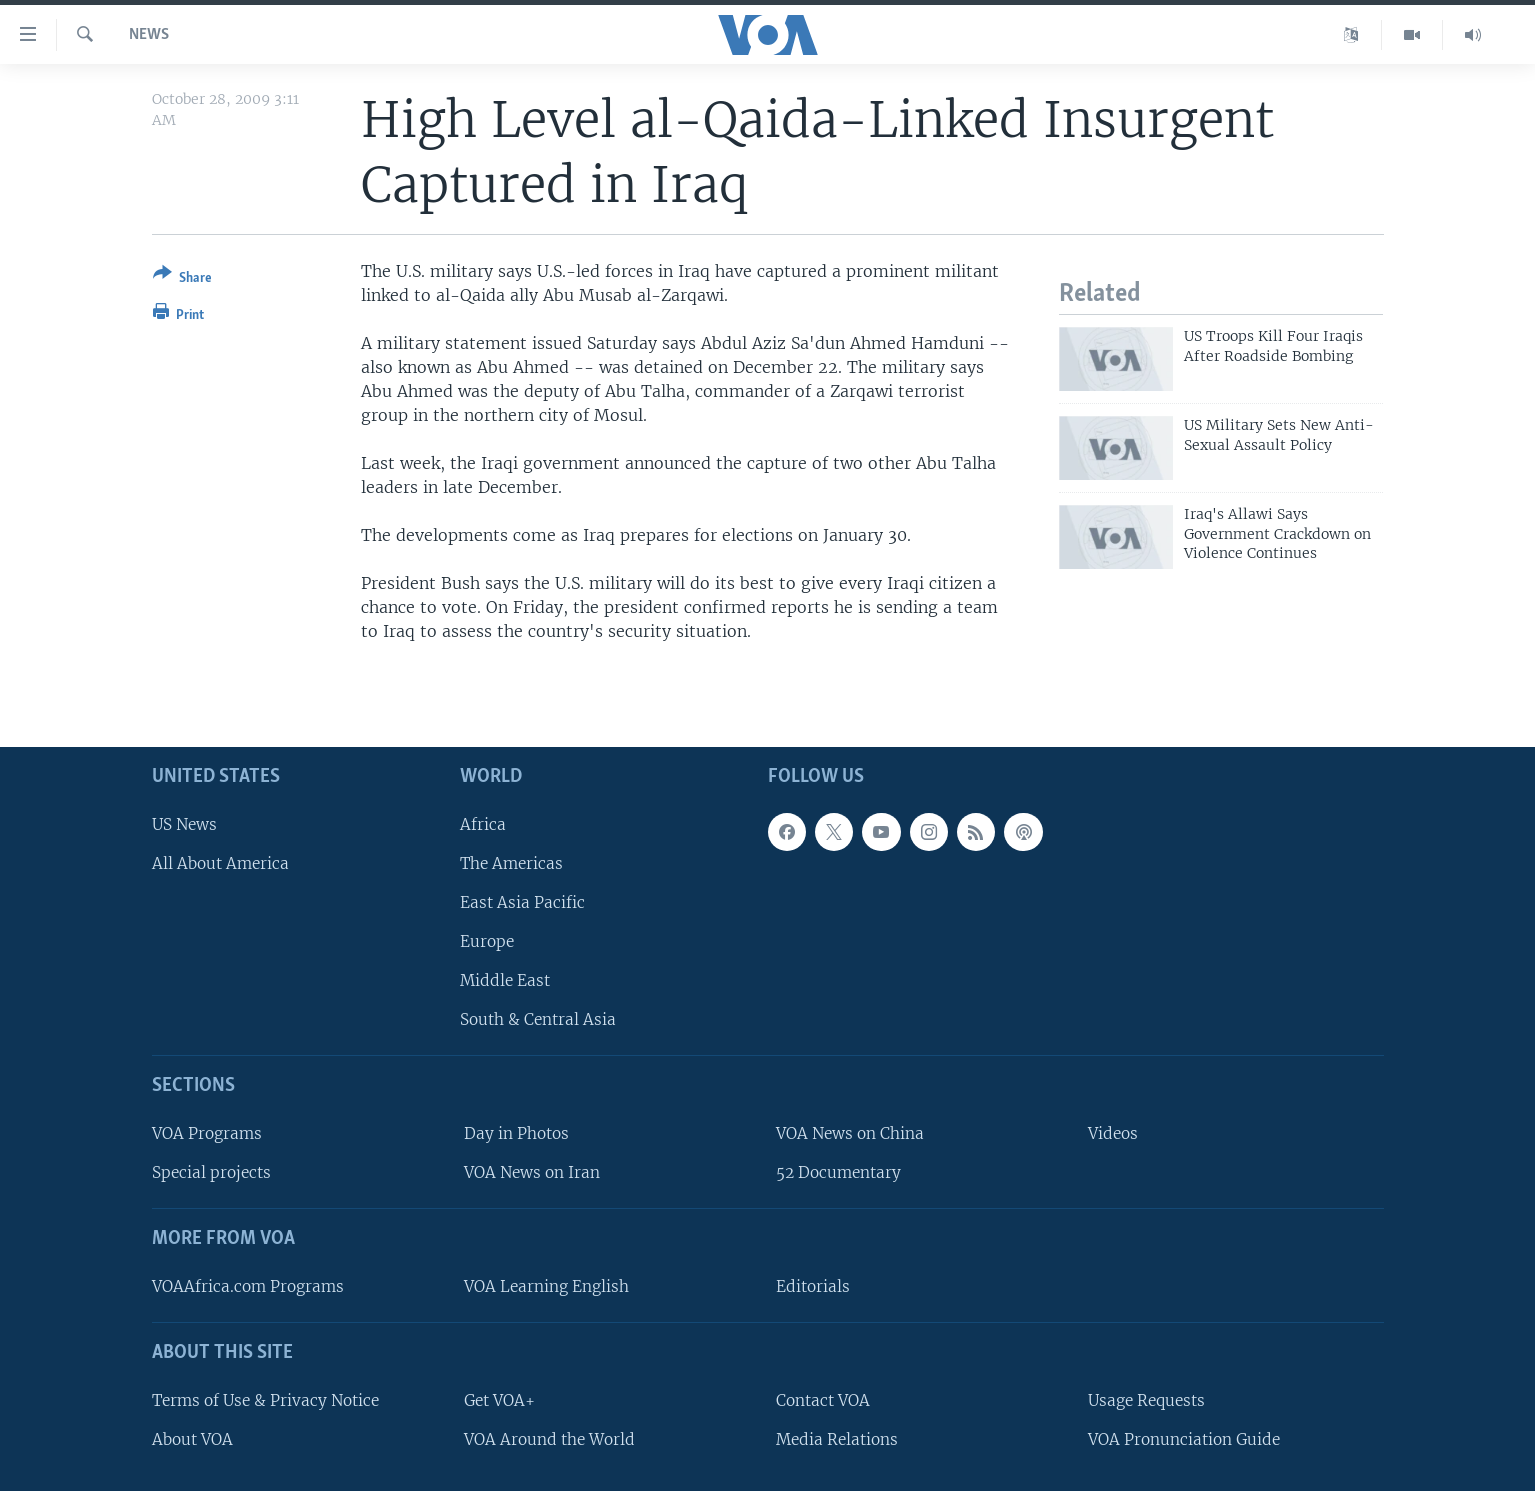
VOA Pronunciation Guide (1184, 1438)
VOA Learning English (546, 1286)
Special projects (211, 1172)
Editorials (813, 1286)
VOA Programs (207, 1133)
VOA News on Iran (532, 1172)
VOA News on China (850, 1133)
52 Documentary (838, 1172)
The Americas (511, 862)
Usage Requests (1146, 1399)
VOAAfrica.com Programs (248, 1286)
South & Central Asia (538, 1019)
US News (184, 823)
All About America (220, 862)
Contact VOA (823, 1399)
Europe (487, 941)
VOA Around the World (549, 1438)
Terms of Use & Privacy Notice (265, 1399)
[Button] (182, 279)
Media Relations (837, 1438)
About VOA (192, 1438)
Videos (1113, 1133)
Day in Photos (516, 1133)
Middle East (505, 980)
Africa (483, 823)
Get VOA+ (499, 1399)
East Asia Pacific (522, 902)
